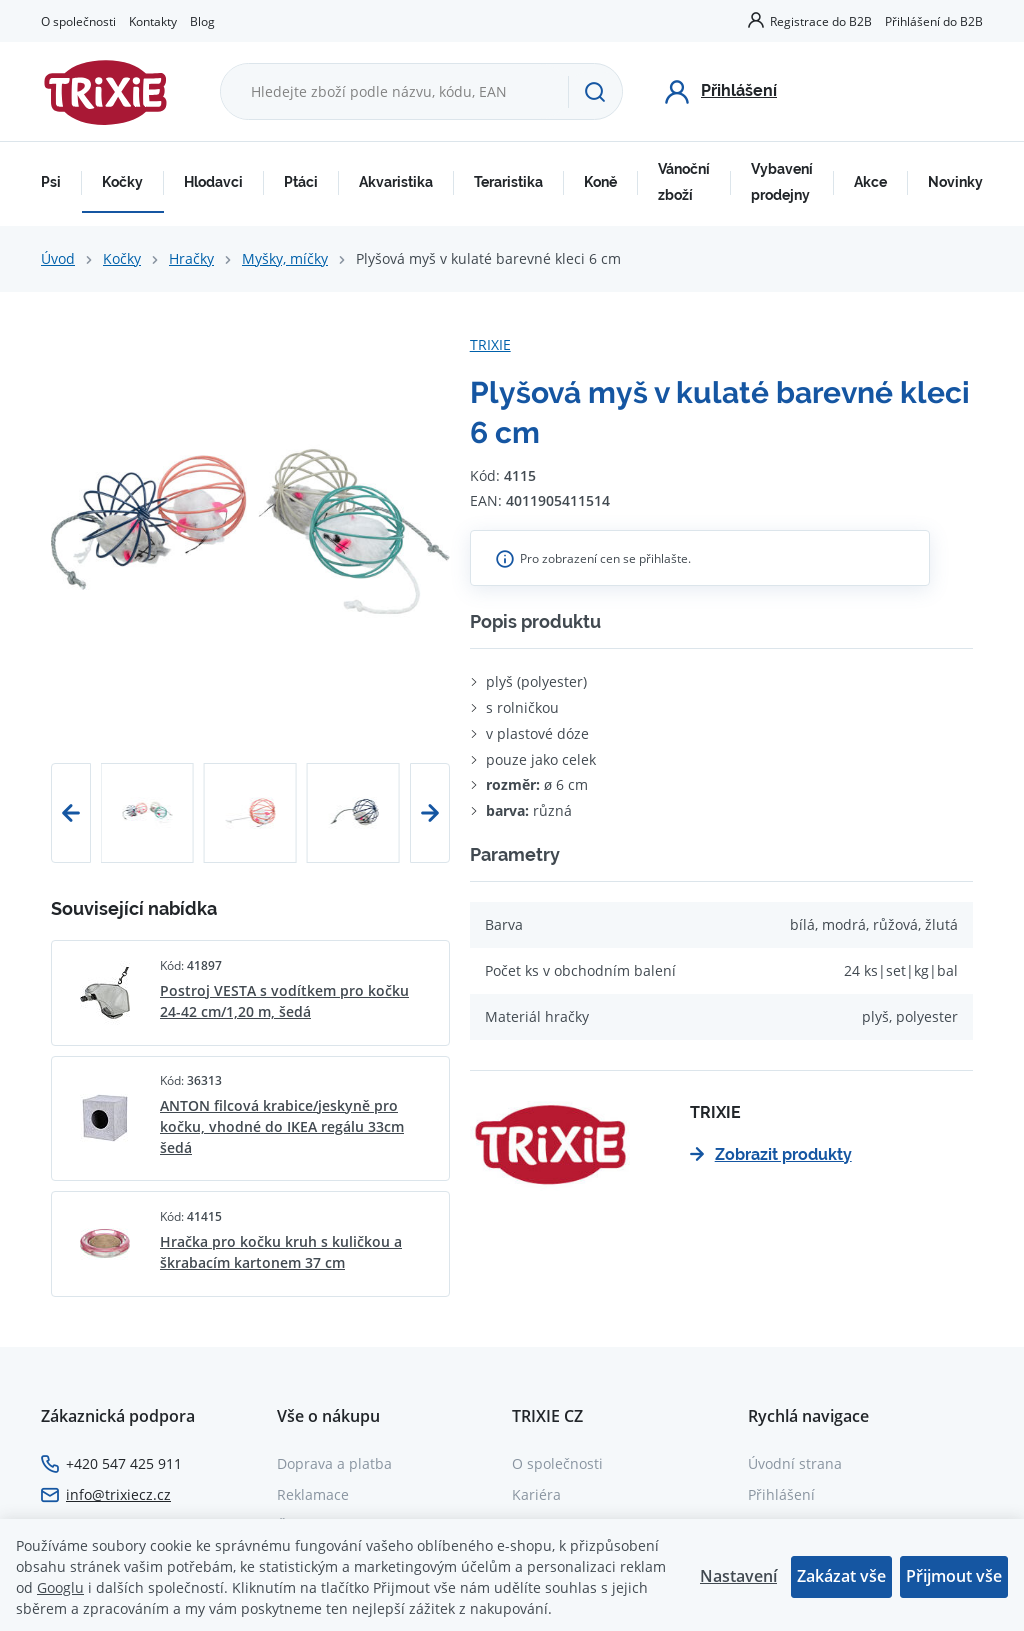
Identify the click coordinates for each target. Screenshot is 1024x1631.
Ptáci (301, 182)
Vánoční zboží (684, 182)
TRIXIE (490, 344)
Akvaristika (396, 182)
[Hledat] (595, 92)
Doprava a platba (334, 1463)
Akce (870, 182)
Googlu (60, 1587)
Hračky (191, 258)
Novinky (955, 182)
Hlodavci (213, 182)
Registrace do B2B (821, 21)
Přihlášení (781, 1494)
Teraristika (508, 182)
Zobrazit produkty (771, 1154)
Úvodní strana (795, 1463)
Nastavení (738, 1576)
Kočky (122, 182)
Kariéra (536, 1494)
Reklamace (313, 1494)
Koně (600, 182)
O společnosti (78, 21)
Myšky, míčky (285, 258)
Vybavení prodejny (782, 182)
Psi (51, 182)
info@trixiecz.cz (118, 1494)
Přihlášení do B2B (934, 21)
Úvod (58, 258)
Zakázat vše (841, 1576)
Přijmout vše (954, 1576)
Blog (202, 21)
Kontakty (153, 21)
